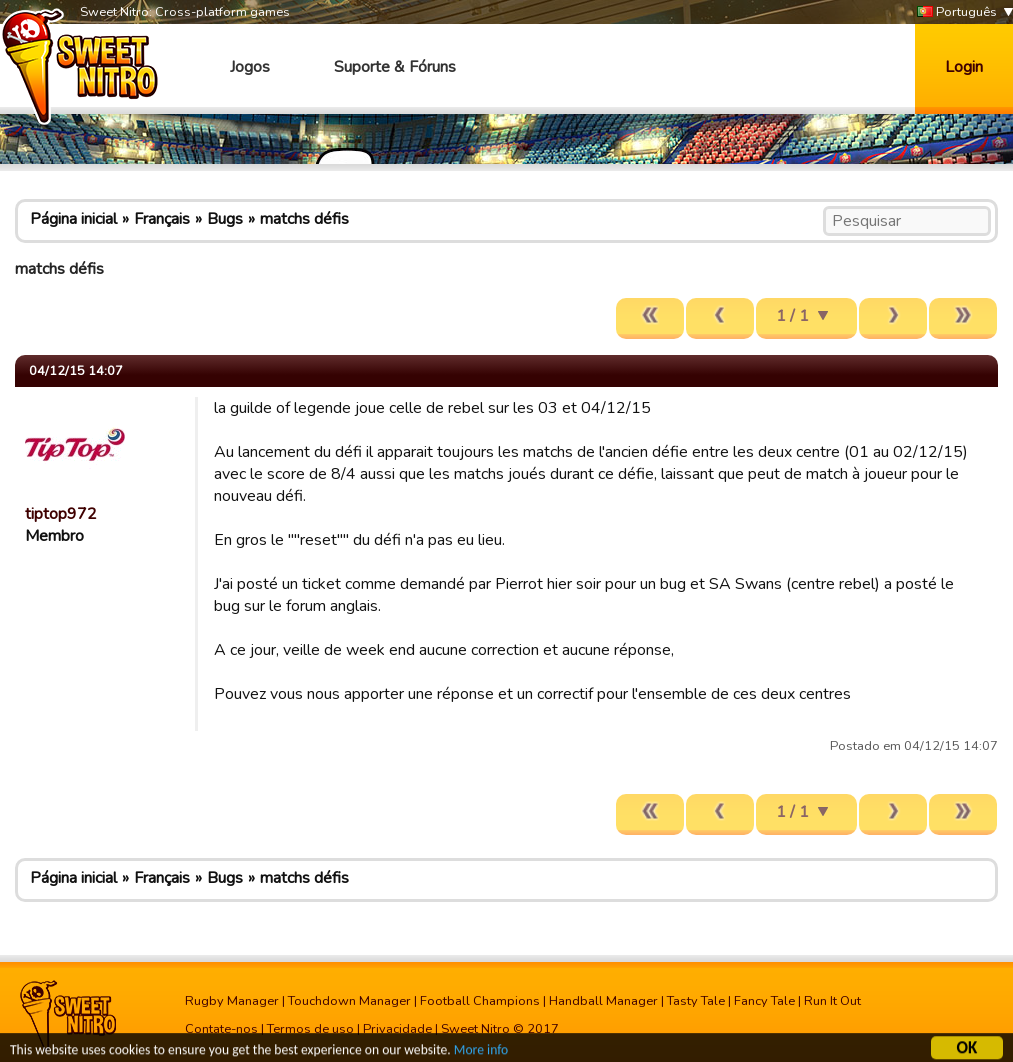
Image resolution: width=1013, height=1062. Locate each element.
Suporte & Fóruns (395, 67)
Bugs (225, 219)
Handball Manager (603, 1001)
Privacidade (397, 1029)
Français (162, 219)
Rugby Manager (232, 1001)
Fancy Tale (764, 1001)
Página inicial (73, 219)
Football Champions (480, 1001)
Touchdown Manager (349, 1001)
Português (957, 12)
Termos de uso (310, 1029)
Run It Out (832, 1001)
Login (964, 67)
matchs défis (304, 219)
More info (481, 1050)
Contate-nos (221, 1029)
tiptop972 (61, 514)
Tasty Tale (696, 1001)
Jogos (250, 67)
